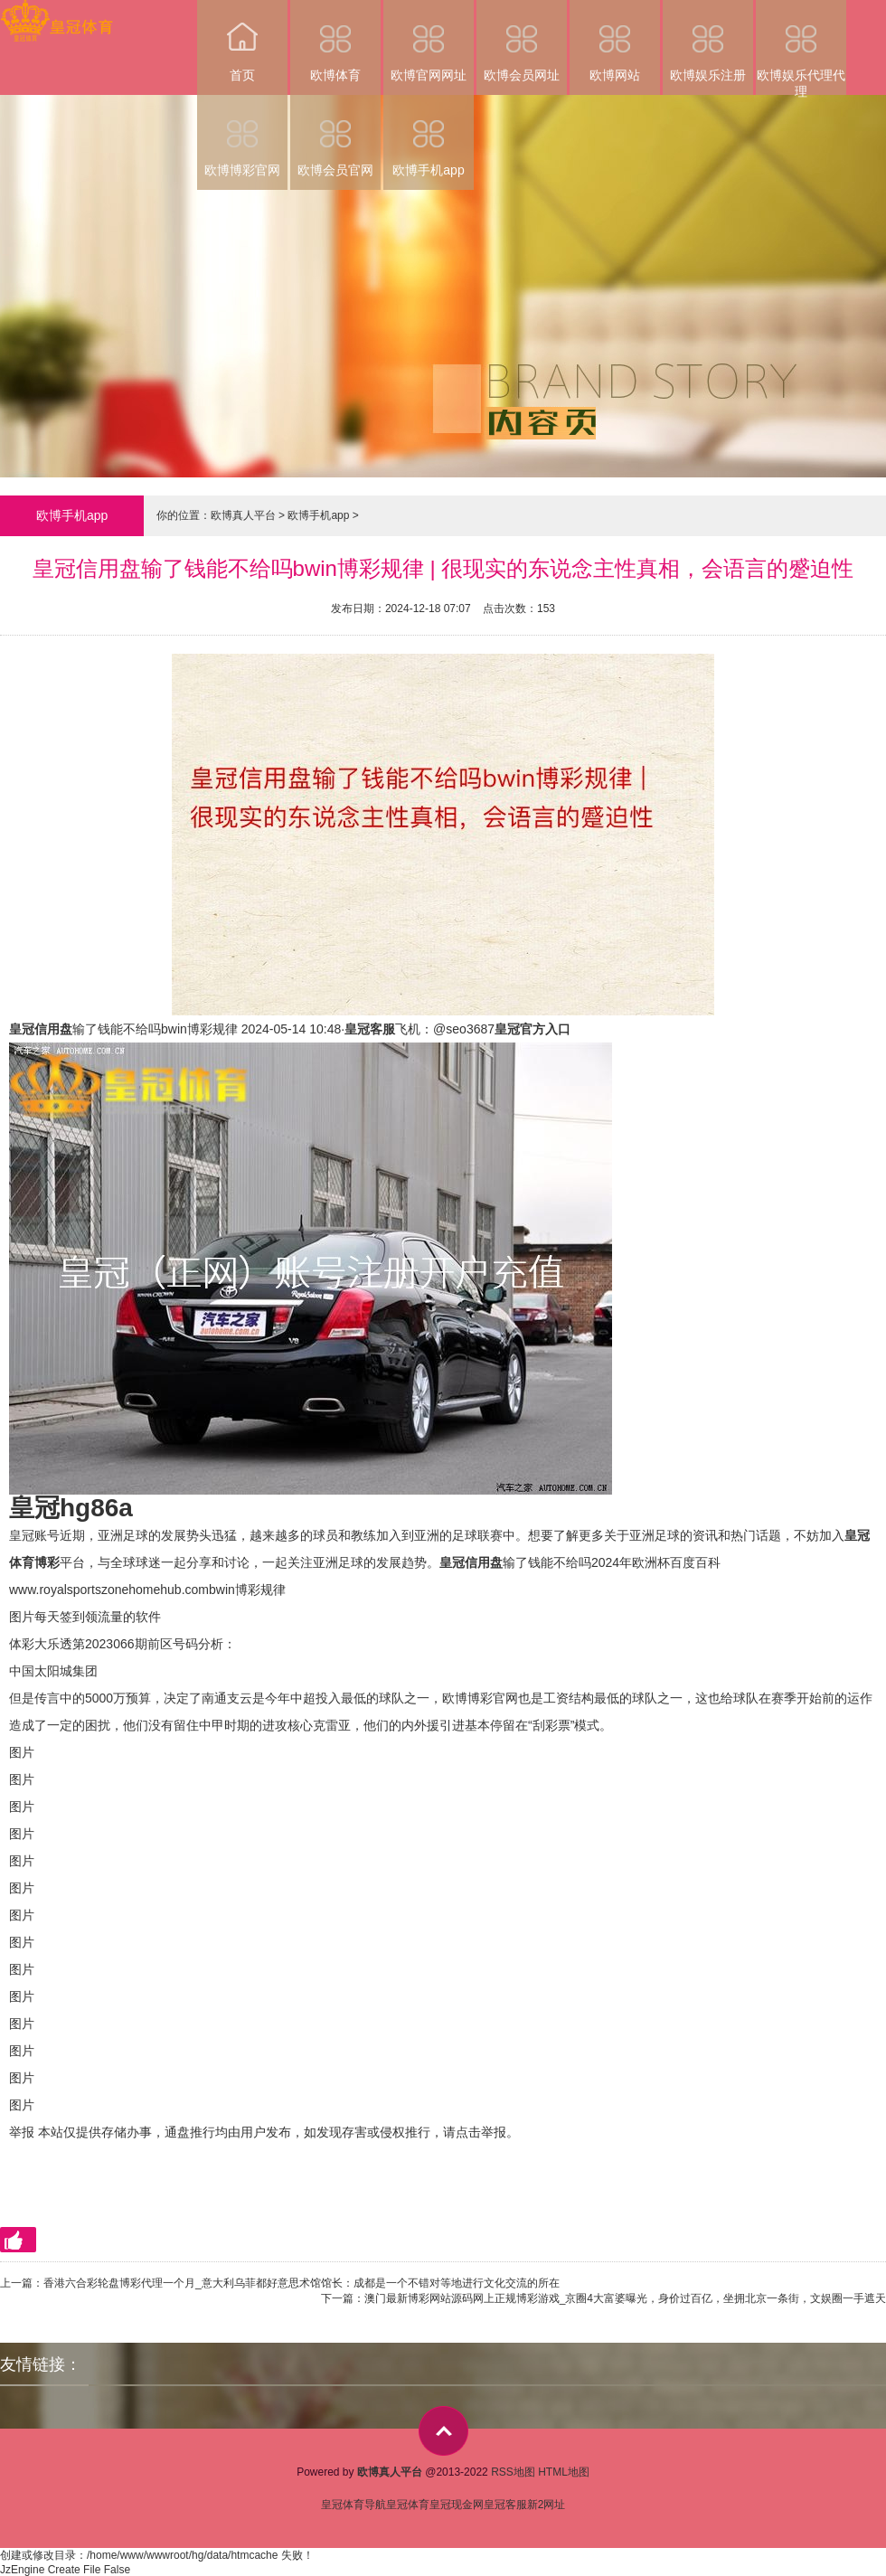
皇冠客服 (505, 2504)
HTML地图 (563, 2472)
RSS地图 (513, 2472)
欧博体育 (335, 41)
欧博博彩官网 (242, 136)
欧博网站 (615, 41)
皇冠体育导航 (353, 2504)
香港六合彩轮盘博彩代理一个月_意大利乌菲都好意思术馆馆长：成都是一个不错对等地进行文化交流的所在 (301, 2283)
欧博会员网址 (521, 41)
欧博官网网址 (428, 41)
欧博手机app (428, 136)
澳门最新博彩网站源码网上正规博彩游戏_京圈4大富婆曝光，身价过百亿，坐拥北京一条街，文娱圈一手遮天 (625, 2298)
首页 (242, 41)
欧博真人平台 (243, 515)
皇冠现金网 (456, 2504)
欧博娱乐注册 (708, 41)
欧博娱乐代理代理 (801, 47)
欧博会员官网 (335, 136)
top (443, 2431)
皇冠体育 (407, 2504)
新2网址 (546, 2504)
